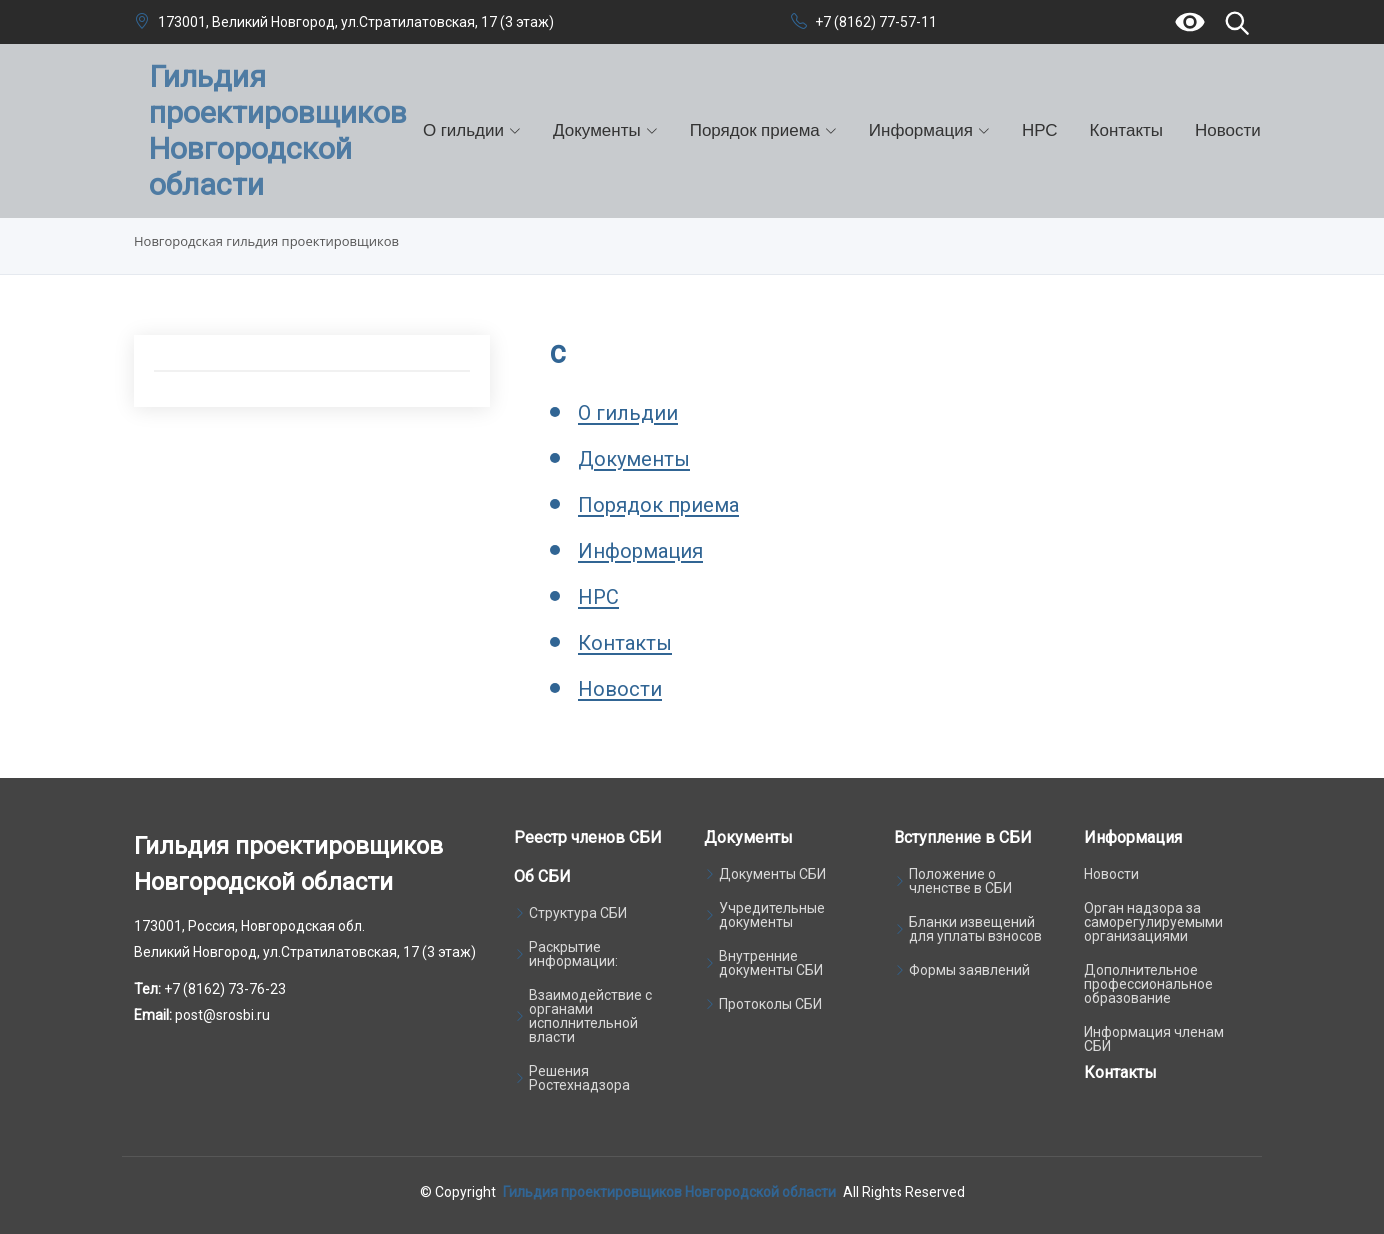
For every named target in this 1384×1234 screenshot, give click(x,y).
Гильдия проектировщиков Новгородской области (669, 1192)
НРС (1040, 130)
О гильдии (628, 413)
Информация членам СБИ (1154, 1039)
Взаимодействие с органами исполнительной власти (590, 1016)
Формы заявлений (969, 970)
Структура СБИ (578, 913)
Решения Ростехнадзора (579, 1078)
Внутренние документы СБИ (771, 963)
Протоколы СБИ (770, 1004)
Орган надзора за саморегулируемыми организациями (1153, 922)
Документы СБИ (772, 874)
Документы (634, 459)
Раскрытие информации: (573, 954)
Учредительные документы (772, 915)
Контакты (1126, 130)
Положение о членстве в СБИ (960, 881)
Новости (1228, 130)
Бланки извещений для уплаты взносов (975, 929)
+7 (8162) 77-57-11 (876, 22)
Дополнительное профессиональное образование (1148, 984)
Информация (640, 551)
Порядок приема (658, 505)
